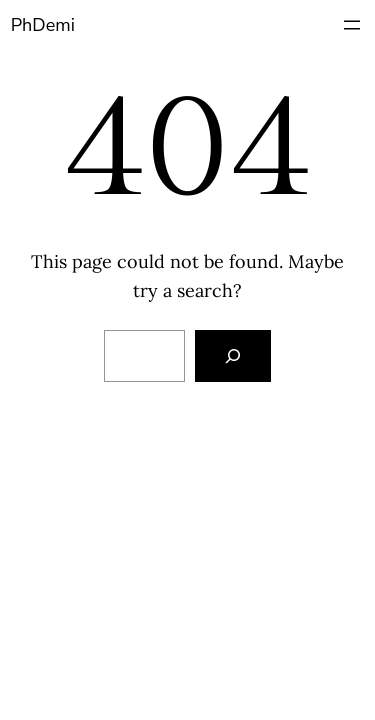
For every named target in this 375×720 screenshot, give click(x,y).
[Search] (233, 356)
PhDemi (43, 25)
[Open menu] (352, 25)
